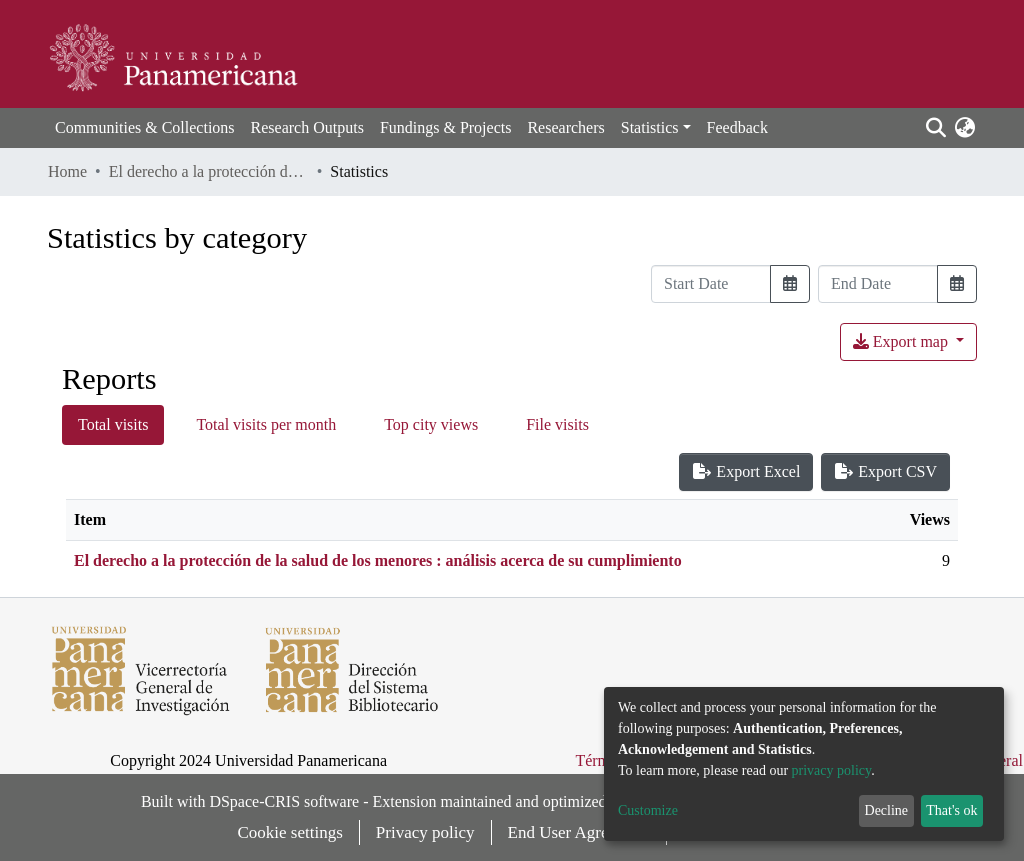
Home (67, 171)
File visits (557, 424)
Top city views (431, 424)
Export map (902, 341)
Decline (887, 810)
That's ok (951, 810)
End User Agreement (579, 832)
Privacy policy (425, 832)
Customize (648, 810)
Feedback (737, 127)
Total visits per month (266, 424)
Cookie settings (290, 832)
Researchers (565, 127)
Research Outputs (307, 127)
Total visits (113, 424)
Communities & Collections (145, 127)
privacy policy (832, 770)
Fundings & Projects (446, 127)
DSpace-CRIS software (284, 801)
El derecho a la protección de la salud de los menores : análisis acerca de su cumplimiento (209, 171)
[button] (964, 128)
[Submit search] (935, 128)
